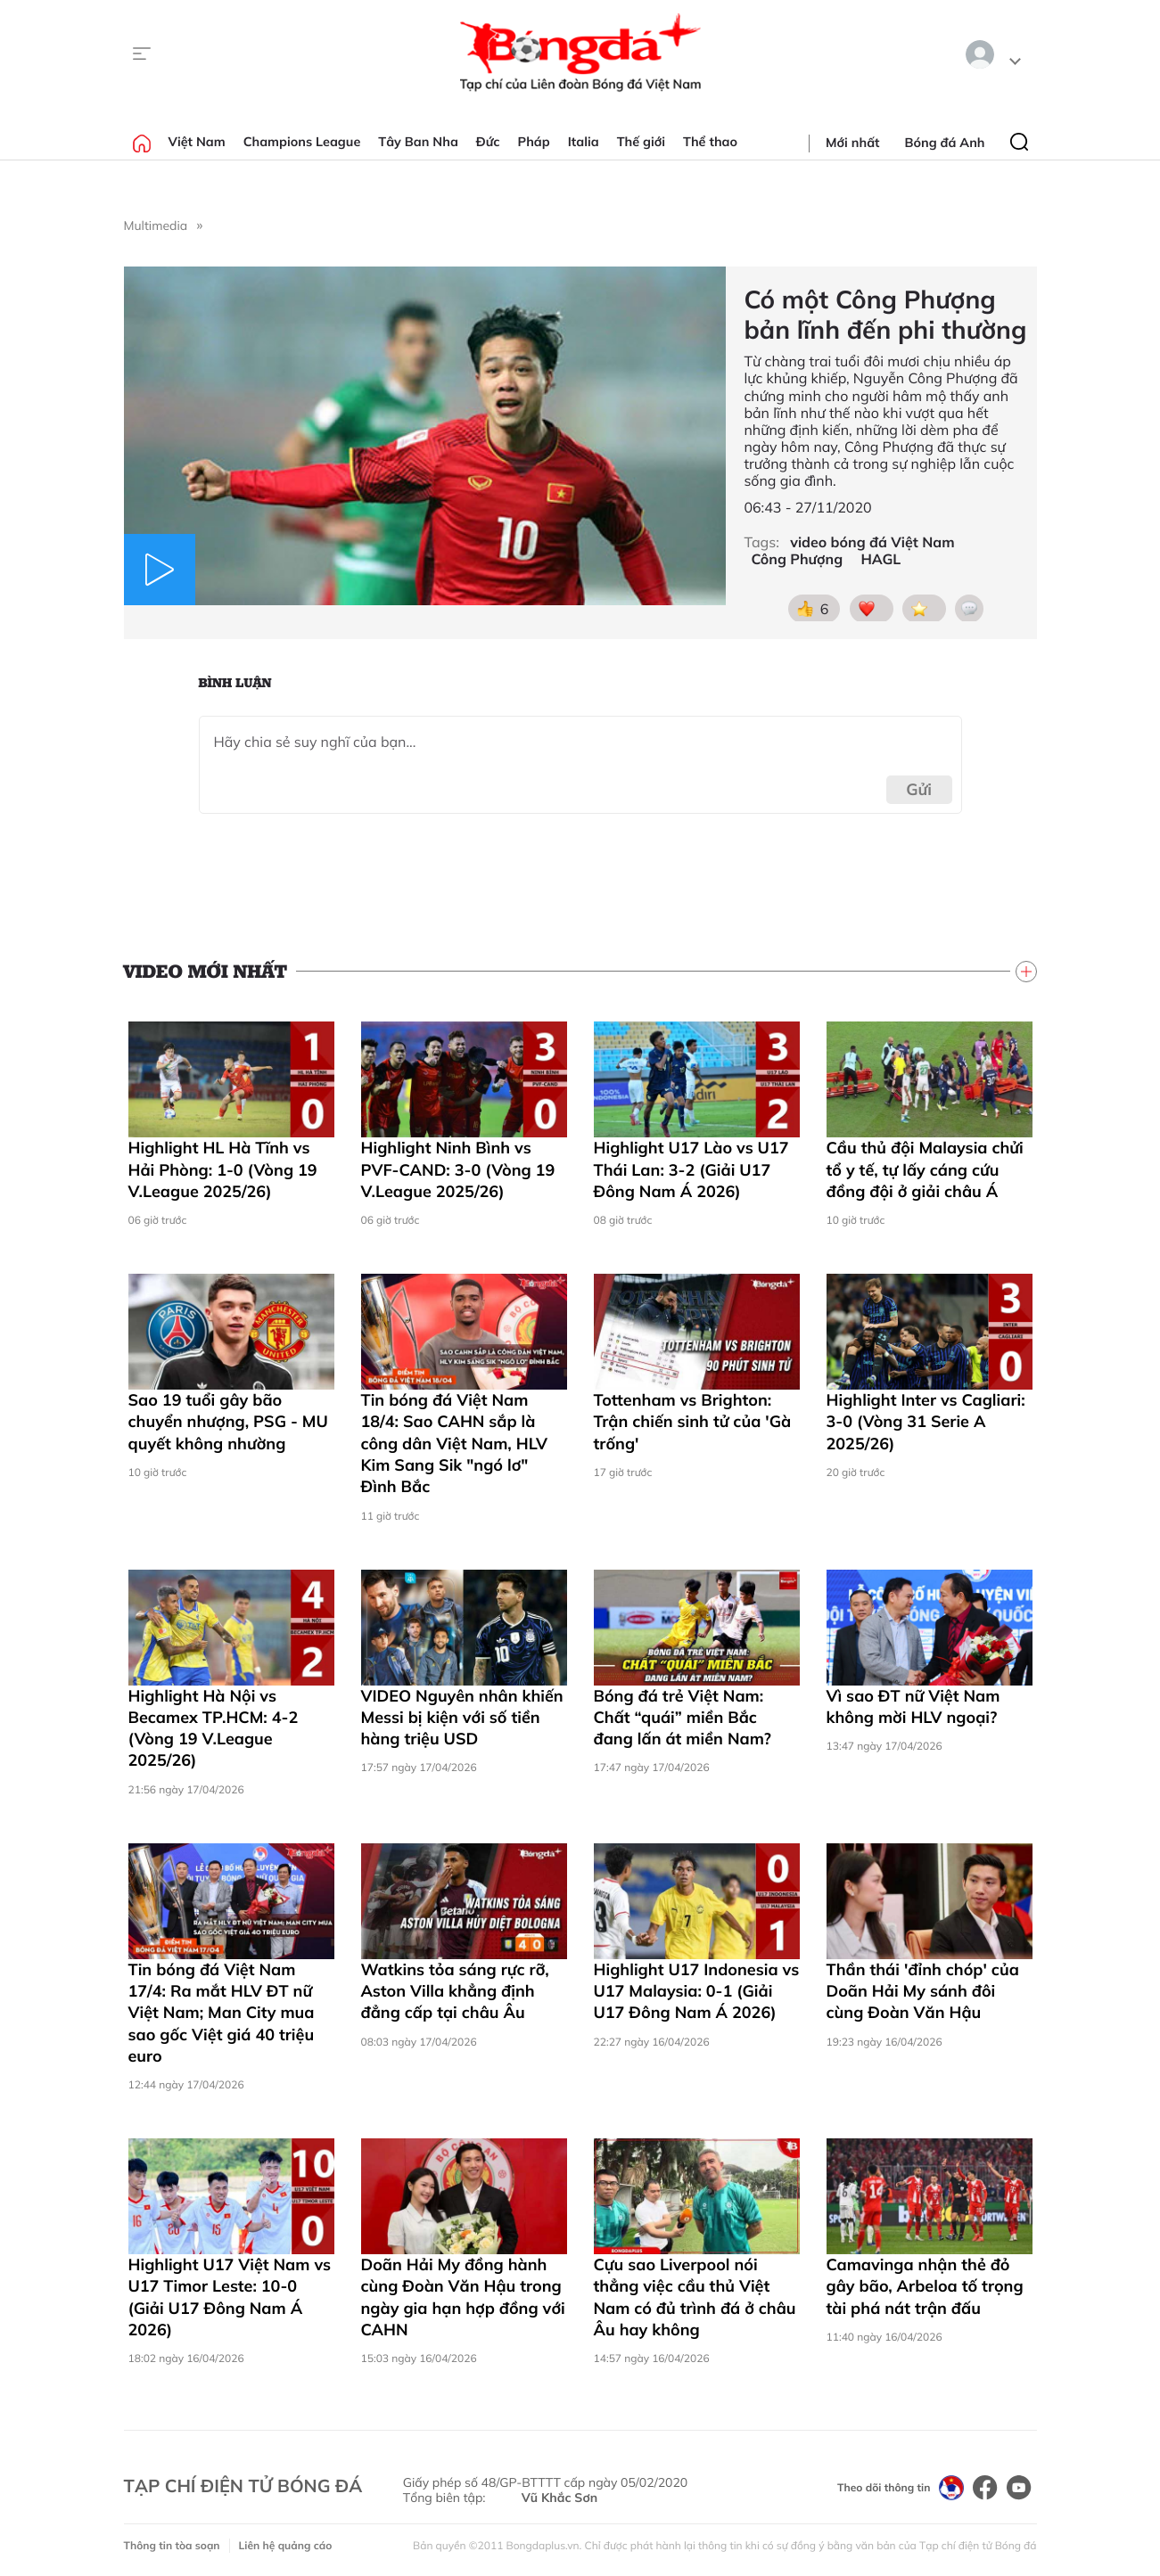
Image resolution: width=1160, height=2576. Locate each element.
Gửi (919, 789)
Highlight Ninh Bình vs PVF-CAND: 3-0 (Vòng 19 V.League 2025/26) (458, 1169)
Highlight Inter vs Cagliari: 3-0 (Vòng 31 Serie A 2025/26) (926, 1422)
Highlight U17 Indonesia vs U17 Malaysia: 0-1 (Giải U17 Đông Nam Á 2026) (697, 1991)
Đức (488, 142)
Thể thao (710, 142)
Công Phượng (797, 559)
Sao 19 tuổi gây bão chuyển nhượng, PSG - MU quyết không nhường (228, 1422)
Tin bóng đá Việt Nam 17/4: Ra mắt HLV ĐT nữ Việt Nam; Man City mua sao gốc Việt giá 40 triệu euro (221, 2012)
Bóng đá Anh (945, 143)
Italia (583, 142)
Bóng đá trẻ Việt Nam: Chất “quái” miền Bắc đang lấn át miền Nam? (682, 1718)
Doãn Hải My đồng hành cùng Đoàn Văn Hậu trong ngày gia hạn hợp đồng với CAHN (463, 2297)
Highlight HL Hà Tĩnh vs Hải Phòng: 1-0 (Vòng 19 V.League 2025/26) (222, 1169)
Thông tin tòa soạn (172, 2545)
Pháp (534, 142)
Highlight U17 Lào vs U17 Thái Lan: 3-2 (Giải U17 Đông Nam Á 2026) (691, 1169)
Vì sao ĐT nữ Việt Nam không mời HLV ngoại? (913, 1706)
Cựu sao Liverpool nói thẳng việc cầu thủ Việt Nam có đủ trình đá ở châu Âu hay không (695, 2297)
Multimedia (156, 225)
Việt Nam (197, 142)
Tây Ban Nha (418, 142)
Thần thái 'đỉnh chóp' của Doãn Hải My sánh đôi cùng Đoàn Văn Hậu (923, 1991)
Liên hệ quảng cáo (286, 2545)
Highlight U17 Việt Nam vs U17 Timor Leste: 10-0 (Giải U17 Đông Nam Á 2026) (230, 2297)
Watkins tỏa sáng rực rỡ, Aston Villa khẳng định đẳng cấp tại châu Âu (455, 1991)
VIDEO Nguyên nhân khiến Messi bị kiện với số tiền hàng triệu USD (462, 1718)
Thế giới (641, 142)
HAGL (880, 559)
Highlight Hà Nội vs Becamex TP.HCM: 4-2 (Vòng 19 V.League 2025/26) (213, 1728)
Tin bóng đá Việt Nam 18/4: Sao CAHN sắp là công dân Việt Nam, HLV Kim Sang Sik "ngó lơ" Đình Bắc (454, 1443)
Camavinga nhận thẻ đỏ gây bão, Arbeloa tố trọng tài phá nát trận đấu (925, 2286)
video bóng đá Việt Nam (872, 542)
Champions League (302, 142)
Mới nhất (852, 143)
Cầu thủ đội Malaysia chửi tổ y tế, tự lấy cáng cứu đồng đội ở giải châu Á (925, 1169)
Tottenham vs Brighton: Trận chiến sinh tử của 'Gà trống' (693, 1422)
